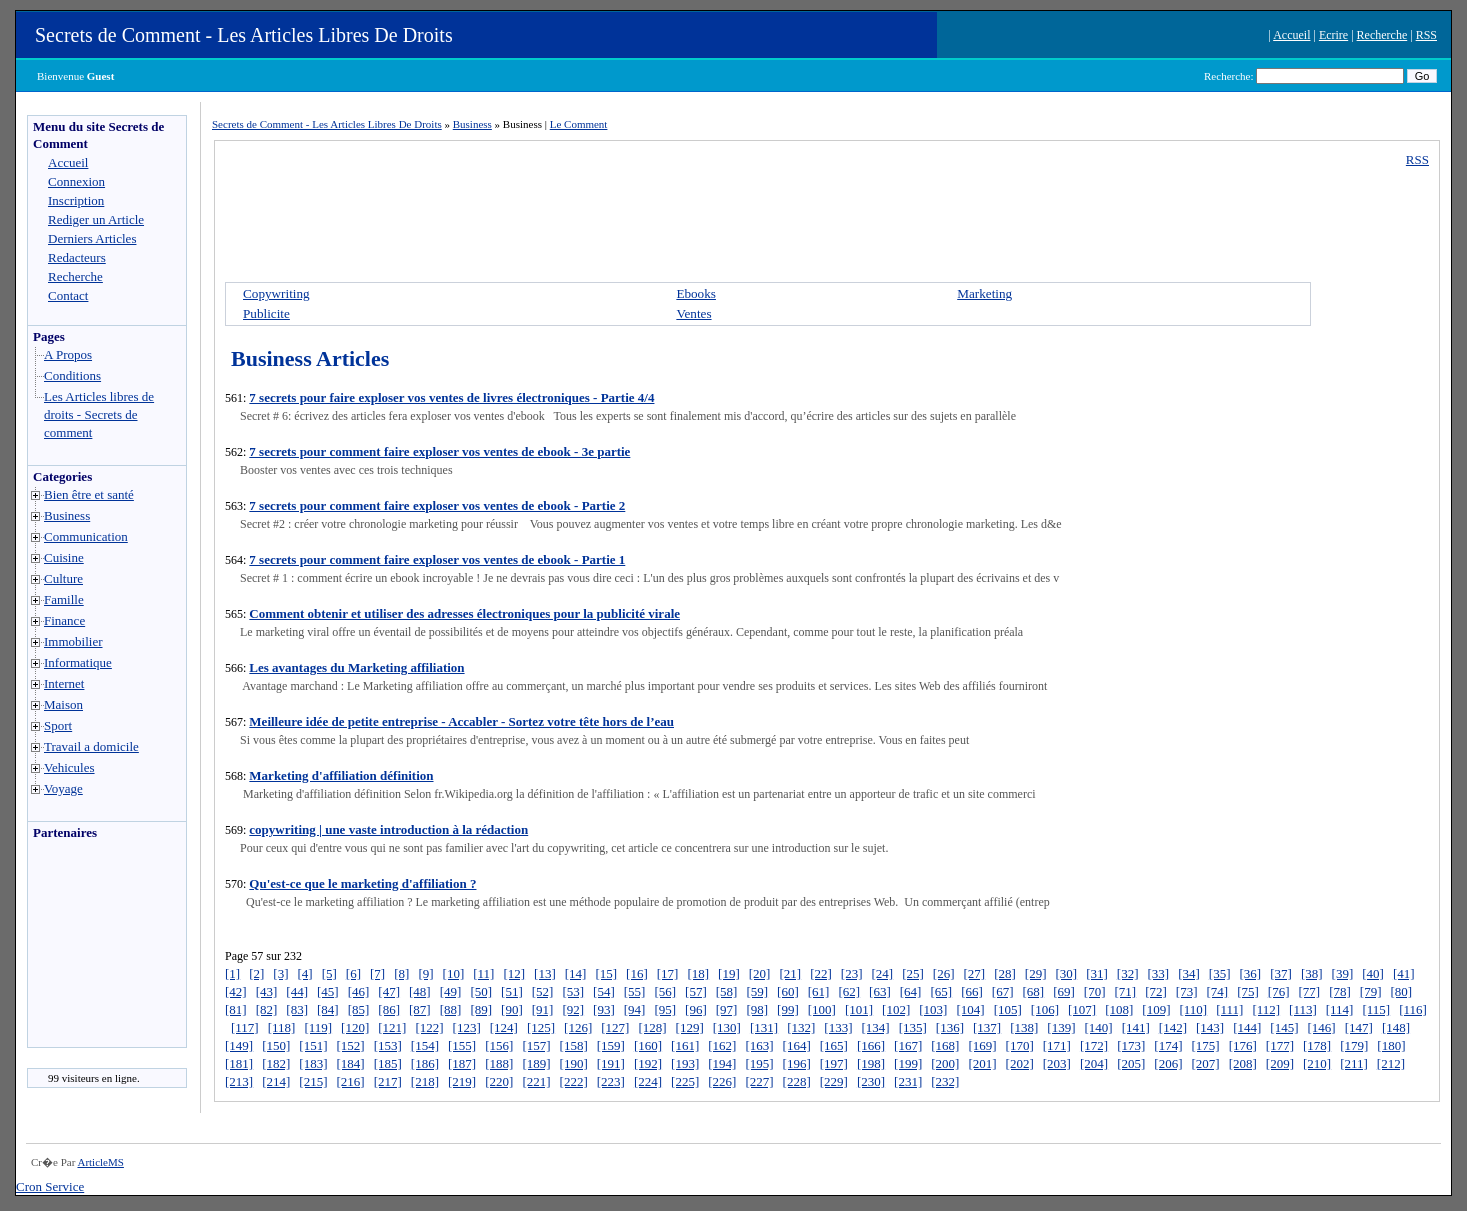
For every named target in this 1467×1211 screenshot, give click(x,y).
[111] (1229, 1009)
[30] (1067, 973)
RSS (1426, 35)
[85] (359, 1009)
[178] (1317, 1045)
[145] (1284, 1027)
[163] (759, 1045)
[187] (462, 1063)
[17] (668, 973)
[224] (648, 1081)
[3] (280, 973)
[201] (982, 1063)
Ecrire (1333, 35)
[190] (574, 1063)
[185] (388, 1063)
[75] (1248, 991)
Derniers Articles (92, 238)
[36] (1251, 973)
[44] (297, 991)
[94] (635, 1009)
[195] (759, 1063)
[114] (1340, 1009)
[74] (1218, 991)
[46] (359, 991)
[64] (911, 991)
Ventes (693, 313)
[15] (606, 973)
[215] (313, 1081)
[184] (351, 1063)
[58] (727, 991)
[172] (1094, 1045)
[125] (541, 1027)
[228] (797, 1081)
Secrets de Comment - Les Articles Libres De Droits (244, 35)
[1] (232, 973)
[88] (451, 1009)
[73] (1187, 991)
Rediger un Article (96, 219)
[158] (574, 1045)
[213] (239, 1081)
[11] (483, 973)
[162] (722, 1045)
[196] (797, 1063)
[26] (944, 973)
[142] (1173, 1027)
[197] (834, 1063)
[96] (696, 1009)
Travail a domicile (91, 746)
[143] (1210, 1027)
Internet (64, 683)
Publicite (266, 313)
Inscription (76, 200)
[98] (757, 1009)
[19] (729, 973)
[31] (1097, 973)
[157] (536, 1045)
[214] (276, 1081)
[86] (389, 1009)
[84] (328, 1009)
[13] (545, 973)
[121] (392, 1027)
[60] (788, 991)
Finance (64, 620)
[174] (1168, 1045)
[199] (908, 1063)
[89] (481, 1009)
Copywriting (276, 293)
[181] (239, 1063)
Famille (64, 599)
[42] (236, 991)
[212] (1391, 1063)
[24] (882, 973)
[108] (1119, 1009)
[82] (267, 1009)
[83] (297, 1009)
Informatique (78, 662)
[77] (1310, 991)
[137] (987, 1027)
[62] (849, 991)
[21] (790, 973)
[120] (355, 1027)
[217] (388, 1081)
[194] (722, 1063)
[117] (245, 1027)
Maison (63, 704)
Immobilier (73, 641)
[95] (665, 1009)
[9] (425, 973)
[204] (1094, 1063)
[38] (1312, 973)
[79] (1371, 991)
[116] (1413, 1009)
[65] (941, 991)
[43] (267, 991)
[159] (611, 1045)
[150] (276, 1045)
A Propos (68, 354)
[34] (1189, 973)
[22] (821, 973)
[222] (574, 1081)
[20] (760, 973)
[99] (788, 1009)
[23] (852, 973)
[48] (420, 991)
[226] (722, 1081)
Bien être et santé (89, 494)
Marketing (984, 293)
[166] (871, 1045)
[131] (764, 1027)
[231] (908, 1081)
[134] (875, 1027)
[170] (1020, 1045)
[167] (908, 1045)
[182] (276, 1063)
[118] (282, 1027)
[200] (945, 1063)
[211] (1354, 1063)
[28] (1005, 973)
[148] (1396, 1027)
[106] (1045, 1009)
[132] (801, 1027)
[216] (351, 1081)
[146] (1322, 1027)
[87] (420, 1009)
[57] (696, 991)
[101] (859, 1009)
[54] (604, 991)
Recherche (1382, 35)
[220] (499, 1081)
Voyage (63, 788)
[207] (1205, 1063)
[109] (1156, 1009)
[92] (573, 1009)
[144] (1247, 1027)
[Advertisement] (88, 949)
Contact (68, 295)
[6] (353, 973)
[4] (305, 973)
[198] (871, 1063)
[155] (462, 1045)
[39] (1343, 973)
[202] (1020, 1063)
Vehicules (69, 767)
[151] (313, 1045)
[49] (451, 991)
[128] (652, 1027)
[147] (1359, 1027)
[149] (239, 1045)
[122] (429, 1027)
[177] (1280, 1045)
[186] (425, 1063)
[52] (543, 991)
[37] (1281, 973)
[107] (1082, 1009)
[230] (871, 1081)
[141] (1136, 1027)
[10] (454, 973)
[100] (822, 1009)
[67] (1003, 991)
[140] (1099, 1027)
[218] (425, 1081)
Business (67, 515)
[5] (329, 973)
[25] (913, 973)
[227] (759, 1081)
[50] (481, 991)
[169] (982, 1045)
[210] (1317, 1063)
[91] (543, 1009)
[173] (1131, 1045)
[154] (425, 1045)
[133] (838, 1027)
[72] (1156, 991)
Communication (86, 536)
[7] (377, 973)
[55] (635, 991)
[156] (499, 1045)
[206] (1168, 1063)
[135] (913, 1027)
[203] (1057, 1063)
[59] (757, 991)
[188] (499, 1063)
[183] (313, 1063)
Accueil (1291, 35)
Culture (63, 578)
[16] (637, 973)
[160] (648, 1045)
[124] (504, 1027)
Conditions (72, 375)
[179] (1354, 1045)
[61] (819, 991)
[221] (536, 1081)
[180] (1391, 1045)
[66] (972, 991)
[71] (1125, 991)
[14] (576, 973)
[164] (797, 1045)
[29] (1036, 973)
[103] (933, 1009)
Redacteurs (77, 257)
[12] (514, 973)
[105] (1008, 1009)
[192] (648, 1063)
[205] (1131, 1063)
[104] (970, 1009)
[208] (1243, 1063)
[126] (578, 1027)
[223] (611, 1081)
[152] (351, 1045)
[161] (685, 1045)
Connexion (76, 181)
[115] (1376, 1009)
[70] (1095, 991)
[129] (690, 1027)
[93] (604, 1009)
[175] (1205, 1045)
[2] (256, 973)
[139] (1061, 1027)
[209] (1280, 1063)
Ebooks (696, 293)
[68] (1033, 991)
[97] (727, 1009)
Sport (58, 725)
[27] (974, 973)
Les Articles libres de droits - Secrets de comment (99, 414)
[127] (615, 1027)
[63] (880, 991)
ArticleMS (100, 1162)
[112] (1266, 1009)
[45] (328, 991)
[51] (512, 991)
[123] (467, 1027)
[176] (1243, 1045)
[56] (665, 991)
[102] (896, 1009)
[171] (1057, 1045)
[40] (1373, 973)
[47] (389, 991)
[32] (1128, 973)
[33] (1159, 973)
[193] (685, 1063)
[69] (1064, 991)
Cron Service (50, 1186)
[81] (236, 1009)
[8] (401, 973)
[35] (1220, 973)
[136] (950, 1027)
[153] (388, 1045)
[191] (611, 1063)
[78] (1340, 991)
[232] (945, 1081)
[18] (698, 973)
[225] (685, 1081)
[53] (573, 991)
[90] (512, 1009)
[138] (1024, 1027)
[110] (1193, 1009)
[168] (945, 1045)
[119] (318, 1027)
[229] (834, 1081)
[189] (536, 1063)
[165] (834, 1045)
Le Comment (579, 124)
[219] (462, 1081)
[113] (1303, 1009)
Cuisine (64, 557)
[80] (1402, 991)
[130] (727, 1027)
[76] (1279, 991)
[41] (1404, 973)
